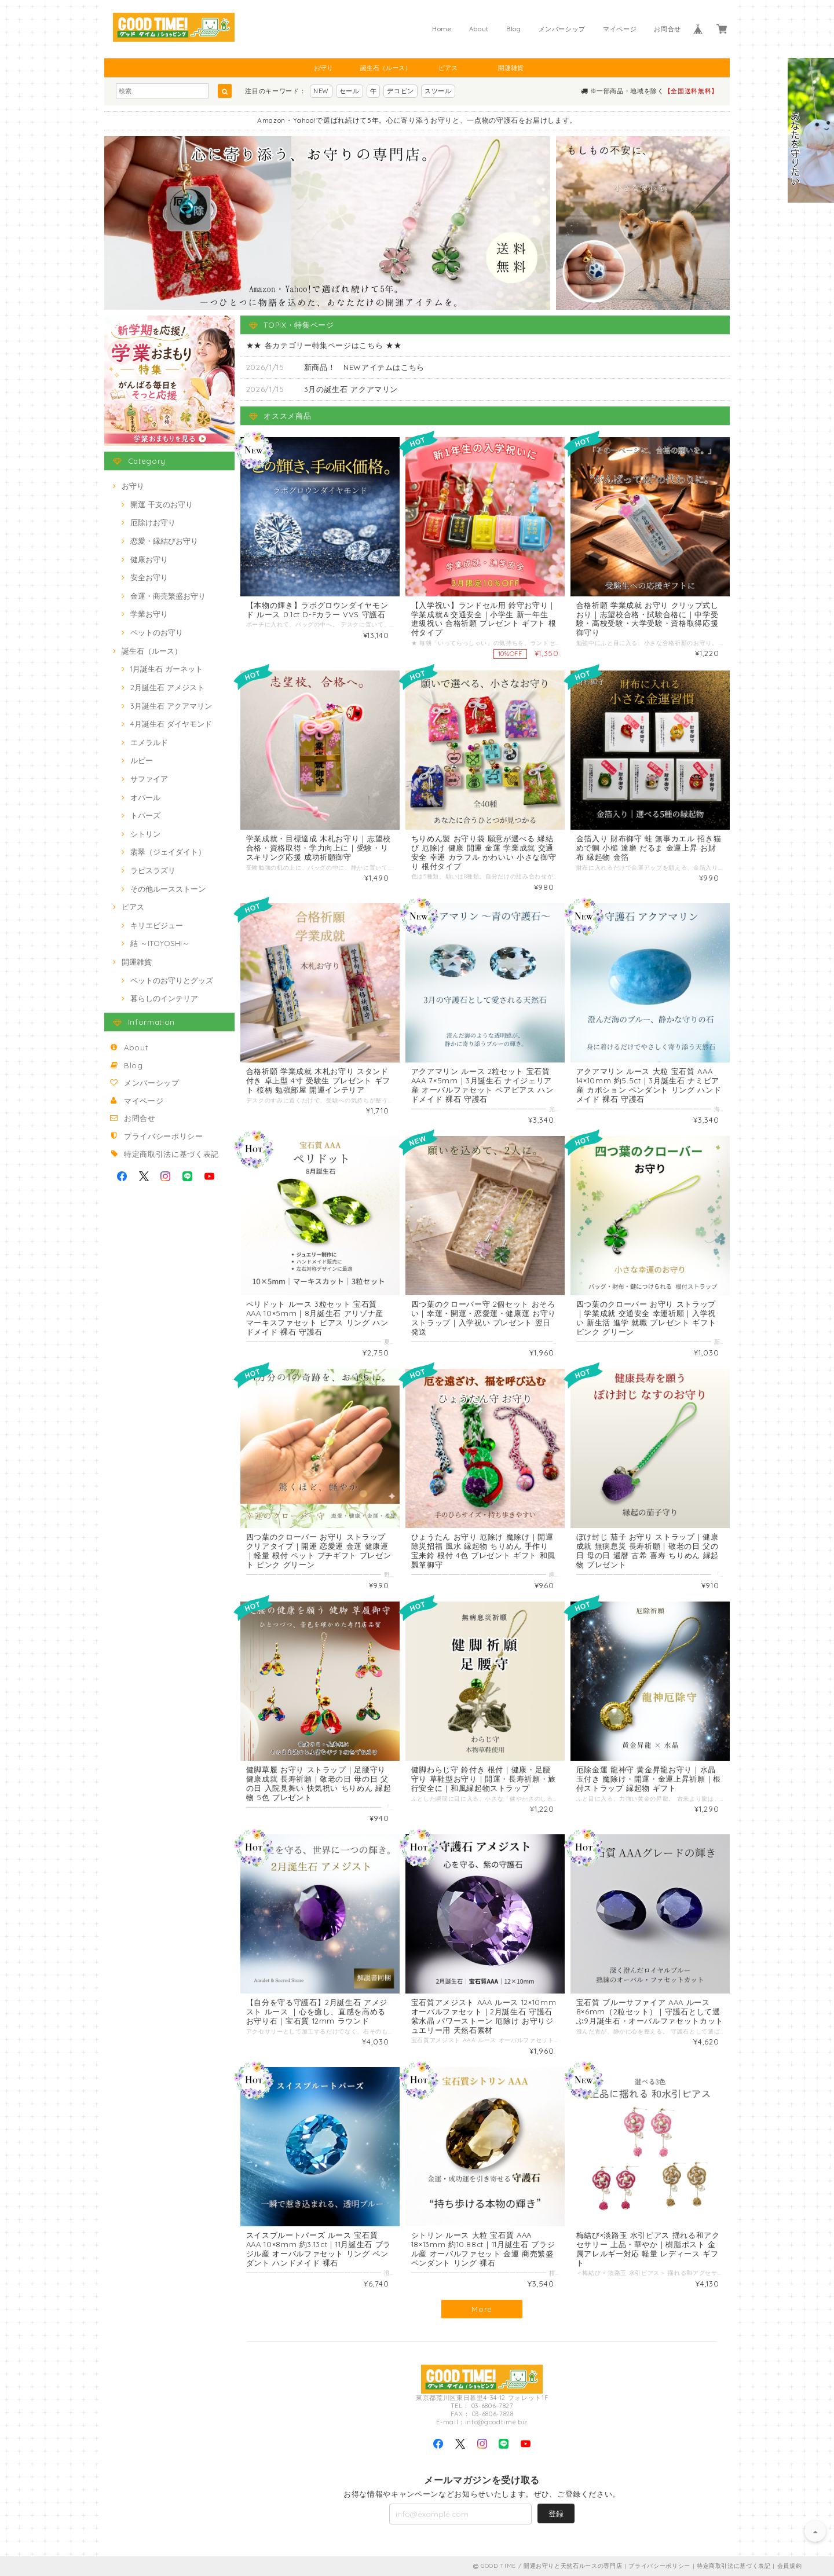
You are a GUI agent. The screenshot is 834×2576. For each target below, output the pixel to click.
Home (442, 29)
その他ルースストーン (168, 888)
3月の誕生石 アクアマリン (351, 389)
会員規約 (789, 2566)
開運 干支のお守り (161, 504)
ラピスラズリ (152, 870)
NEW (321, 91)
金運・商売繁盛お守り (168, 595)
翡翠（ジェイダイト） (168, 851)
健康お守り (149, 559)
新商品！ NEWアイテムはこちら (364, 367)
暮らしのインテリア (164, 998)
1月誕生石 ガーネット (166, 668)
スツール (438, 91)
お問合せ (667, 29)
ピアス (448, 68)
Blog (513, 29)
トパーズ (145, 815)
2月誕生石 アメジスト (167, 687)
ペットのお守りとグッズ (171, 980)
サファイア (149, 778)
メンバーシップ (562, 29)
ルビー (141, 760)
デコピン (400, 91)
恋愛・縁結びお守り (164, 540)
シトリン (145, 833)
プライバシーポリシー (163, 1136)
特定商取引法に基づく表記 (171, 1154)
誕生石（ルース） (385, 68)
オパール (145, 797)
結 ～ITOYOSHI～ (159, 943)
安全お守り (149, 577)
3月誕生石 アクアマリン (171, 705)
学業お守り (149, 613)
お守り (323, 68)
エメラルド (149, 742)
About (479, 29)
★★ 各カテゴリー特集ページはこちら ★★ (324, 345)
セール (349, 91)
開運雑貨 (511, 68)
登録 (556, 2513)
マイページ (620, 29)
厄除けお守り (152, 522)
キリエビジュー (156, 925)
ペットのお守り (156, 632)
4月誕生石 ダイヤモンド (171, 723)
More (481, 2309)
